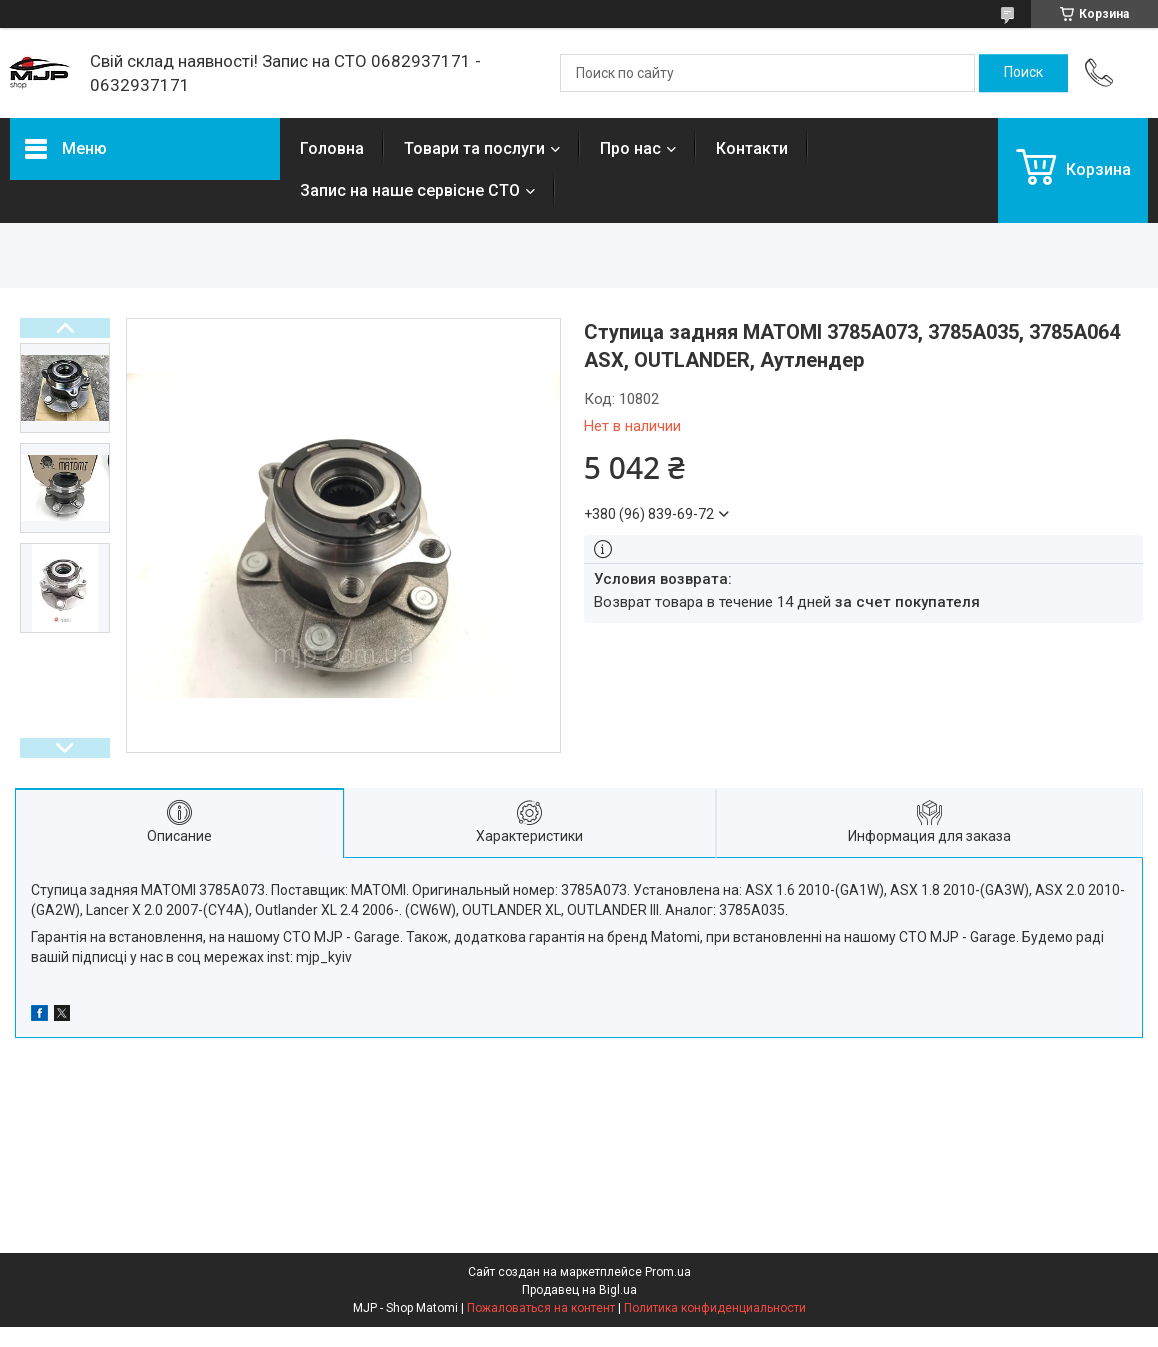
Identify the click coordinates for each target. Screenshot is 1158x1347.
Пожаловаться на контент (541, 1308)
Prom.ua (668, 1272)
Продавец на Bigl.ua (579, 1290)
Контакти (752, 148)
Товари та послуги (474, 148)
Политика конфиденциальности (715, 1308)
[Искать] (1023, 73)
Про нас (630, 148)
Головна (332, 148)
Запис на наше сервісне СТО (410, 190)
